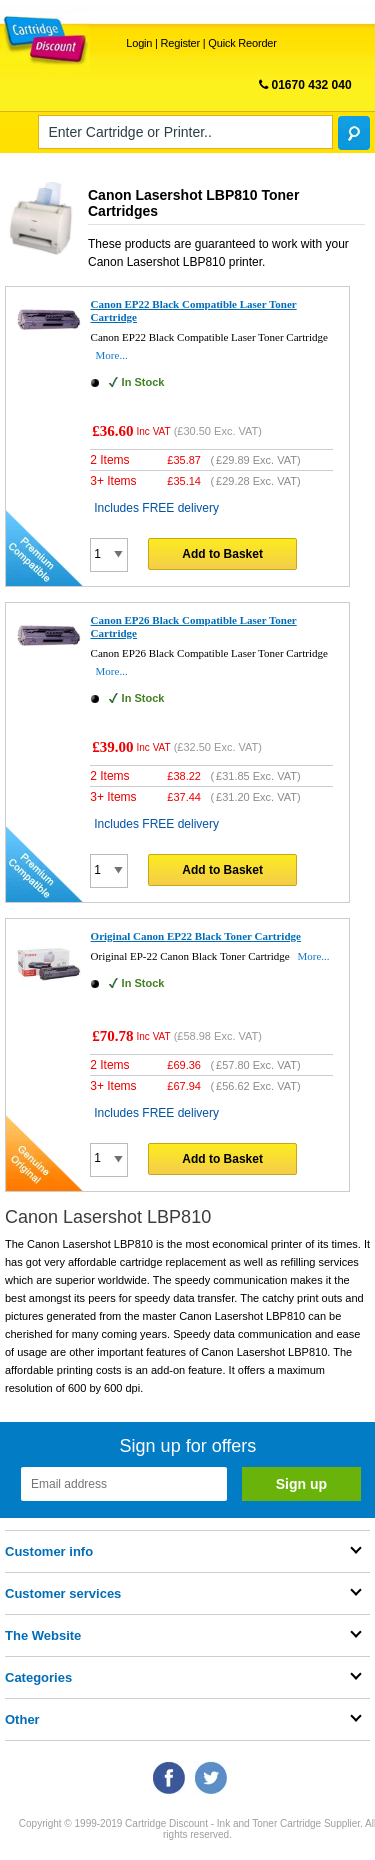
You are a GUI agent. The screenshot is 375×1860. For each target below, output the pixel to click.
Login (139, 43)
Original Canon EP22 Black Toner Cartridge (196, 936)
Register (180, 43)
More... (112, 355)
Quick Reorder (242, 43)
